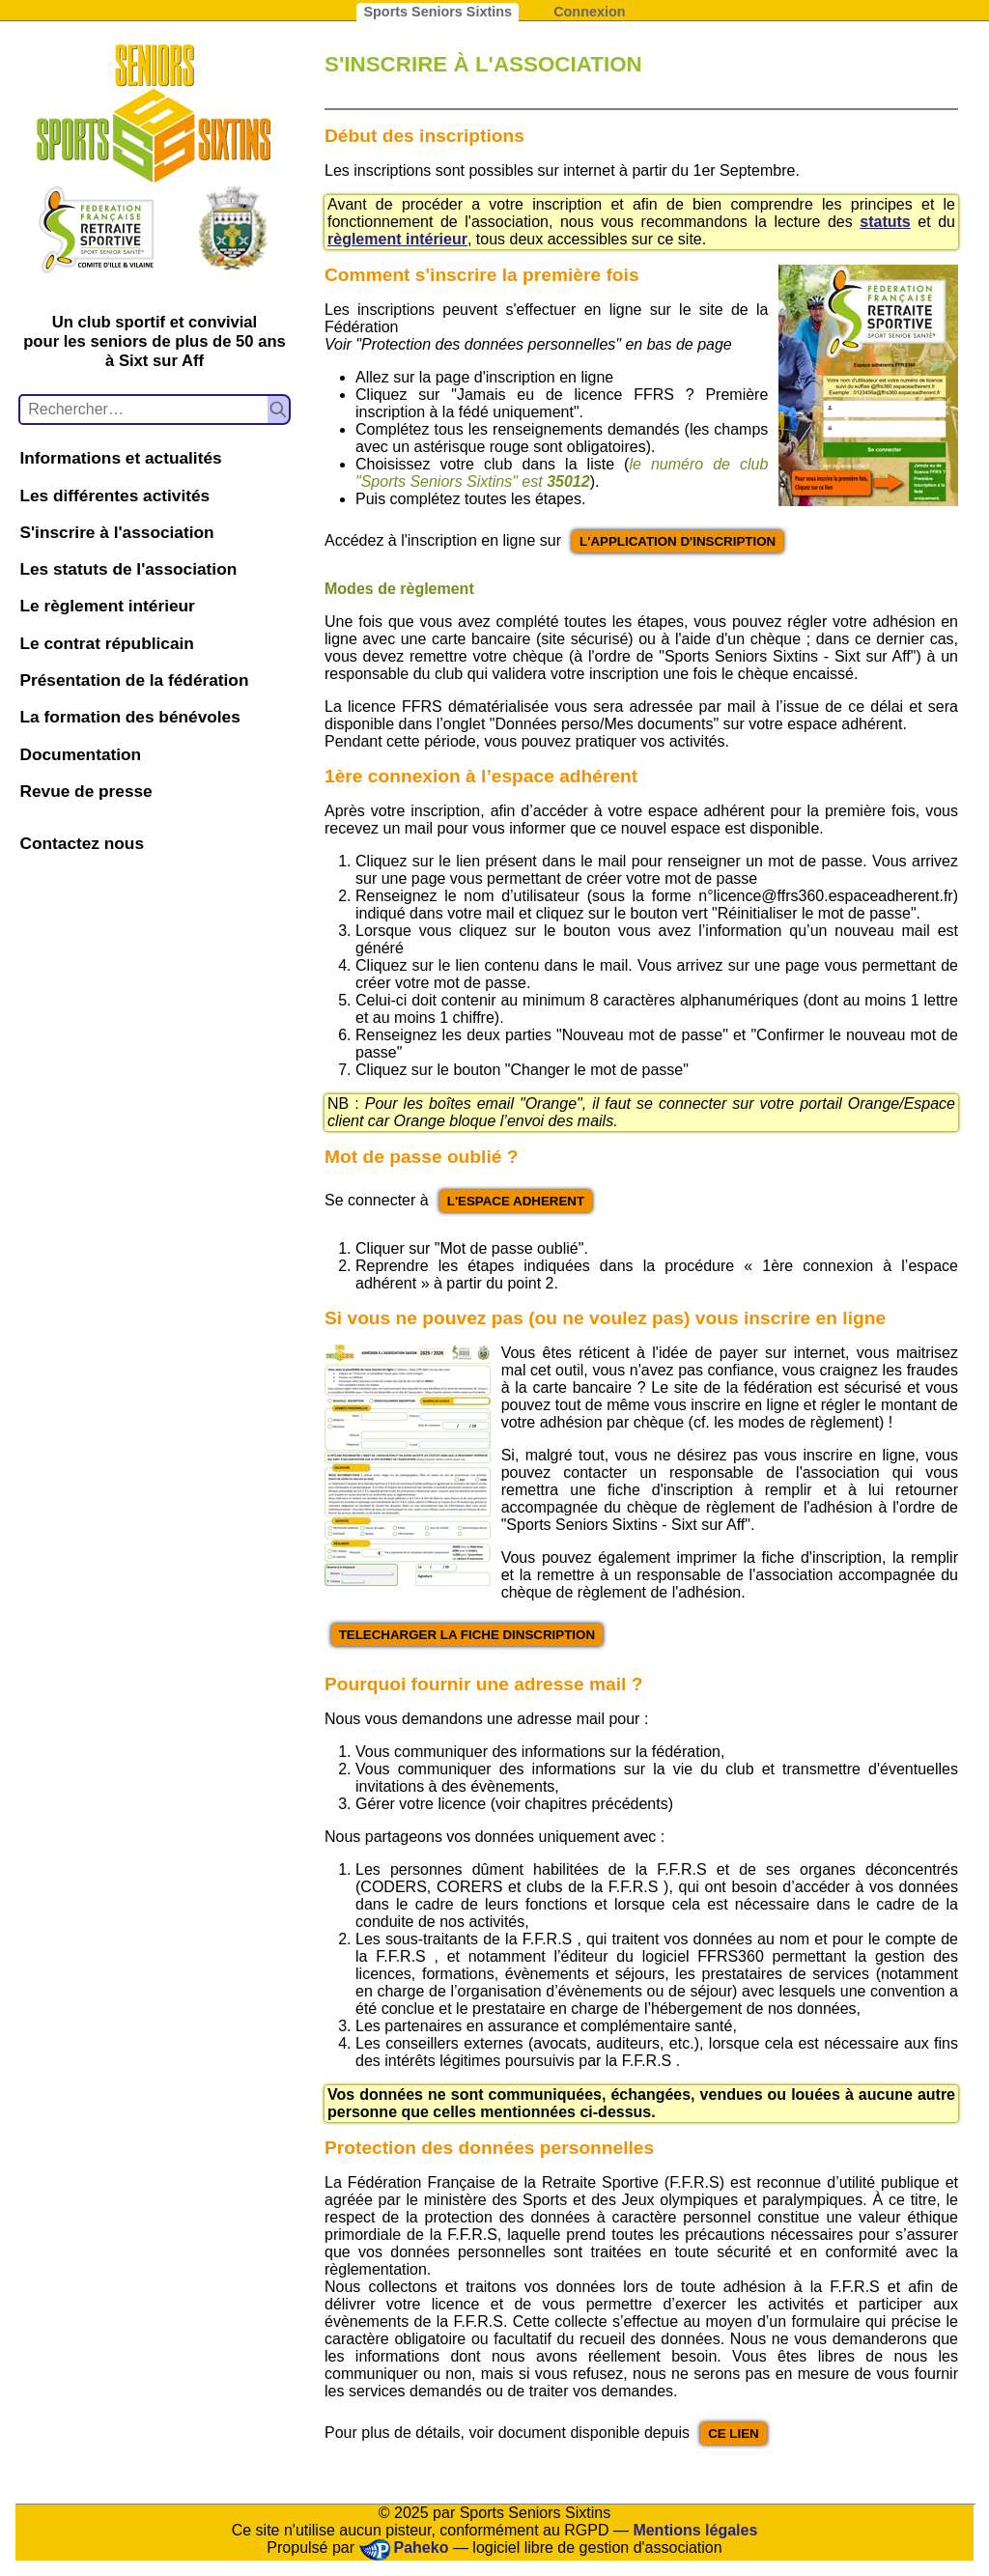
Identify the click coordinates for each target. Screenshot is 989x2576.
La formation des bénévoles (129, 716)
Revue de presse (85, 791)
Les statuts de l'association (128, 569)
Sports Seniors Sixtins (437, 11)
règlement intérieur (397, 239)
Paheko (421, 2547)
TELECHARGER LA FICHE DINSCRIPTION (467, 1635)
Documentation (80, 754)
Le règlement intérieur (106, 605)
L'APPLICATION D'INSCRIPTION (677, 541)
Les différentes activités (114, 495)
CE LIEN (733, 2433)
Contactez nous (81, 843)
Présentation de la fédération (133, 680)
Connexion (589, 11)
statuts (885, 221)
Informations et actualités (120, 457)
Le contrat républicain (106, 643)
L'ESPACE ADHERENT (515, 1201)
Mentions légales (695, 2530)
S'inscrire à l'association (116, 532)
